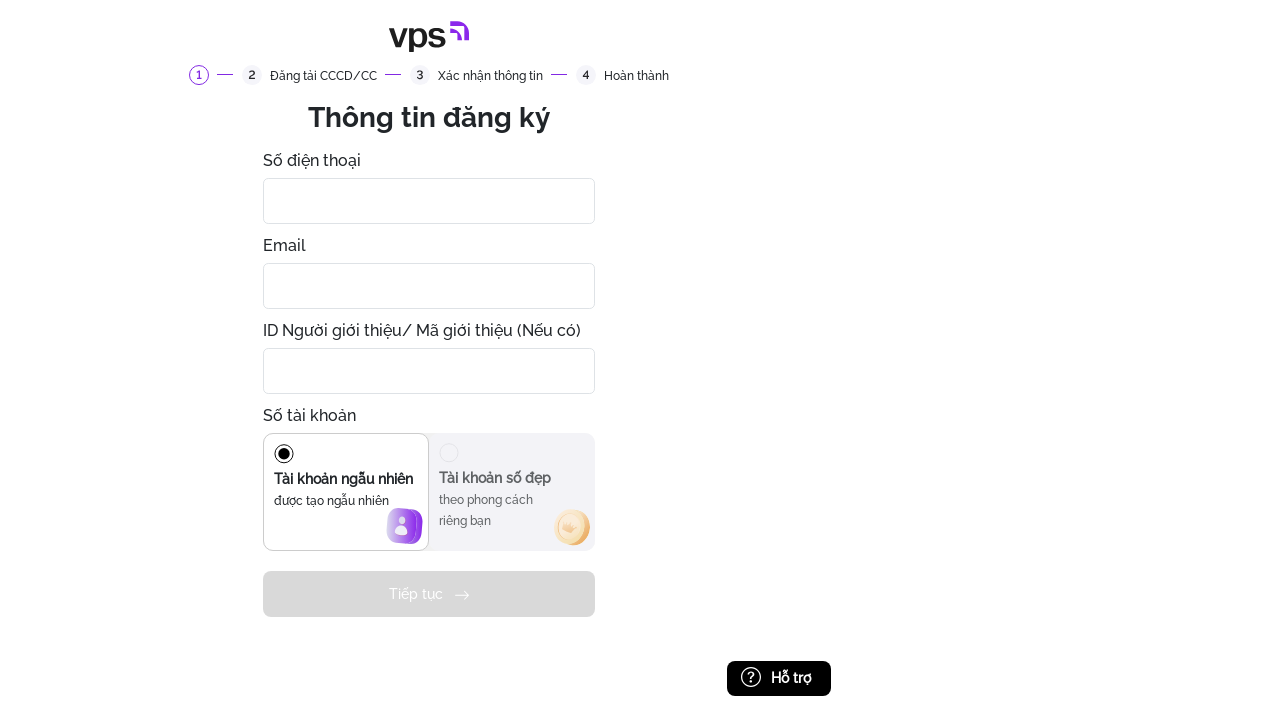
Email (284, 245)
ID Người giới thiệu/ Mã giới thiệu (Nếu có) (422, 330)
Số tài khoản (309, 415)
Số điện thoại (312, 160)
